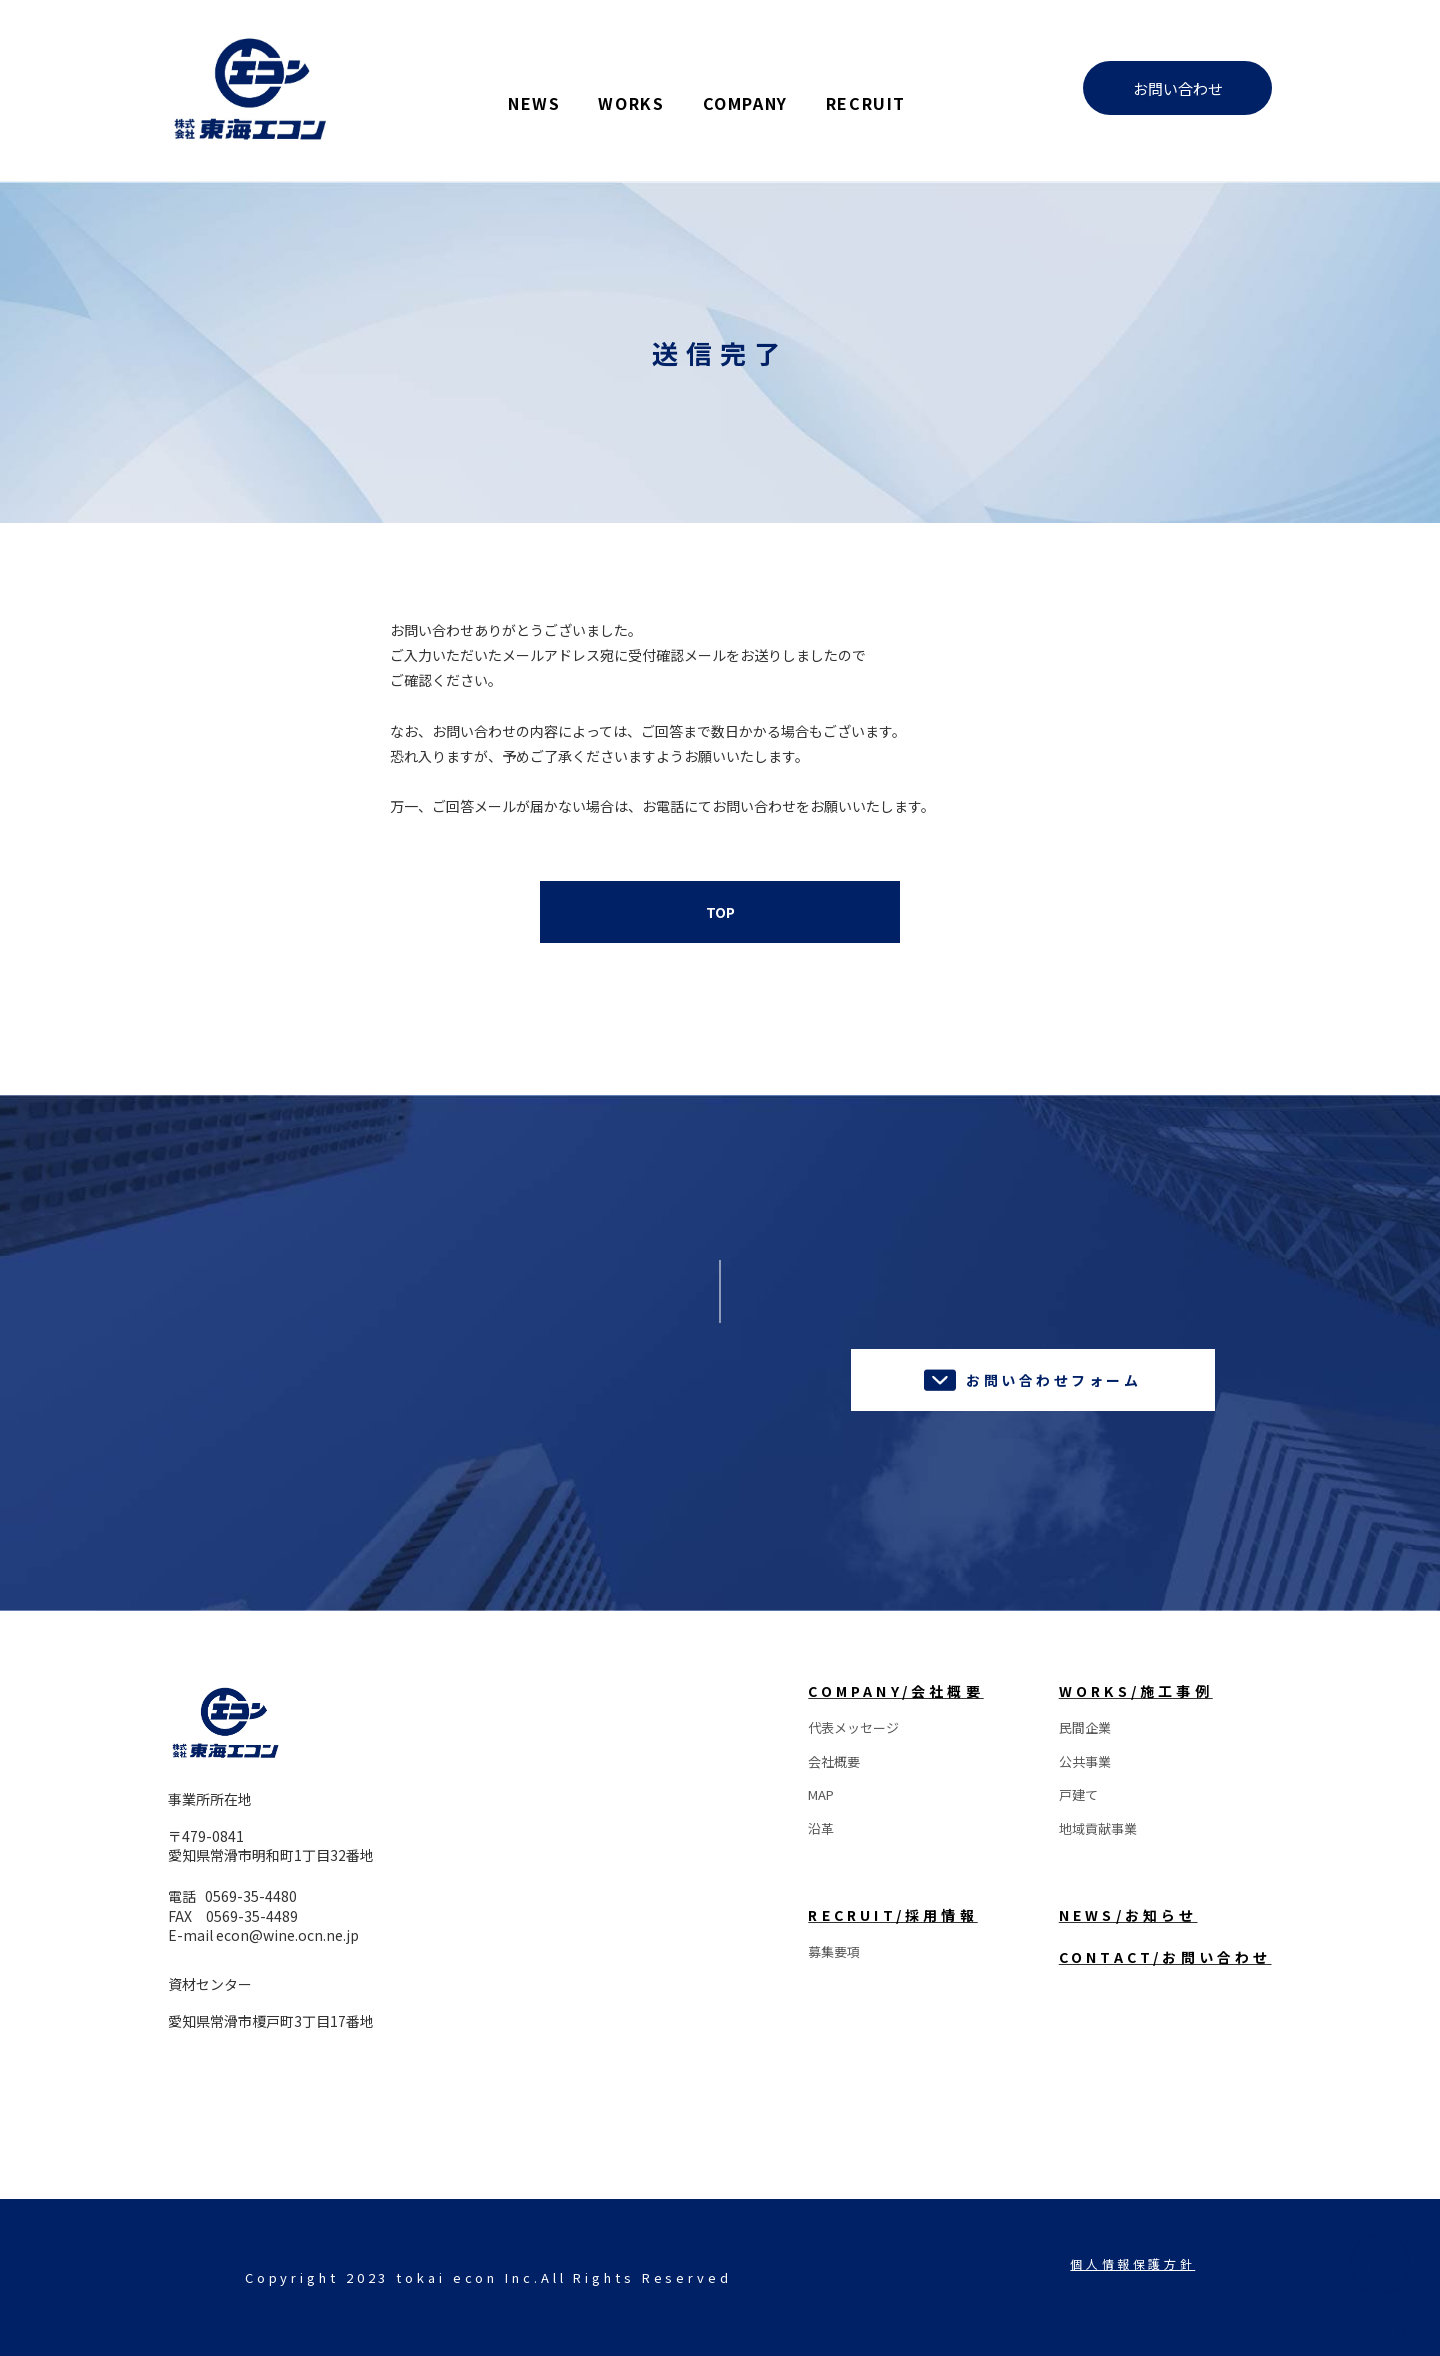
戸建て (1078, 1794)
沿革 (821, 1828)
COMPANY (745, 101)
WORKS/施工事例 (1136, 1691)
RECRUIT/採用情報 (892, 1915)
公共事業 (1085, 1761)
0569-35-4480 (251, 1896)
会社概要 (834, 1761)
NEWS (534, 101)
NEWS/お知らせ (1128, 1915)
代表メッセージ (853, 1727)
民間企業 (1085, 1727)
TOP (720, 912)
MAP (821, 1794)
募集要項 (834, 1951)
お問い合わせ (1178, 88)
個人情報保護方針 (1132, 2263)
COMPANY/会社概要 (895, 1691)
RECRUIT (866, 101)
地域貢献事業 (1098, 1828)
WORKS (631, 101)
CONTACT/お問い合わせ (1165, 1957)
